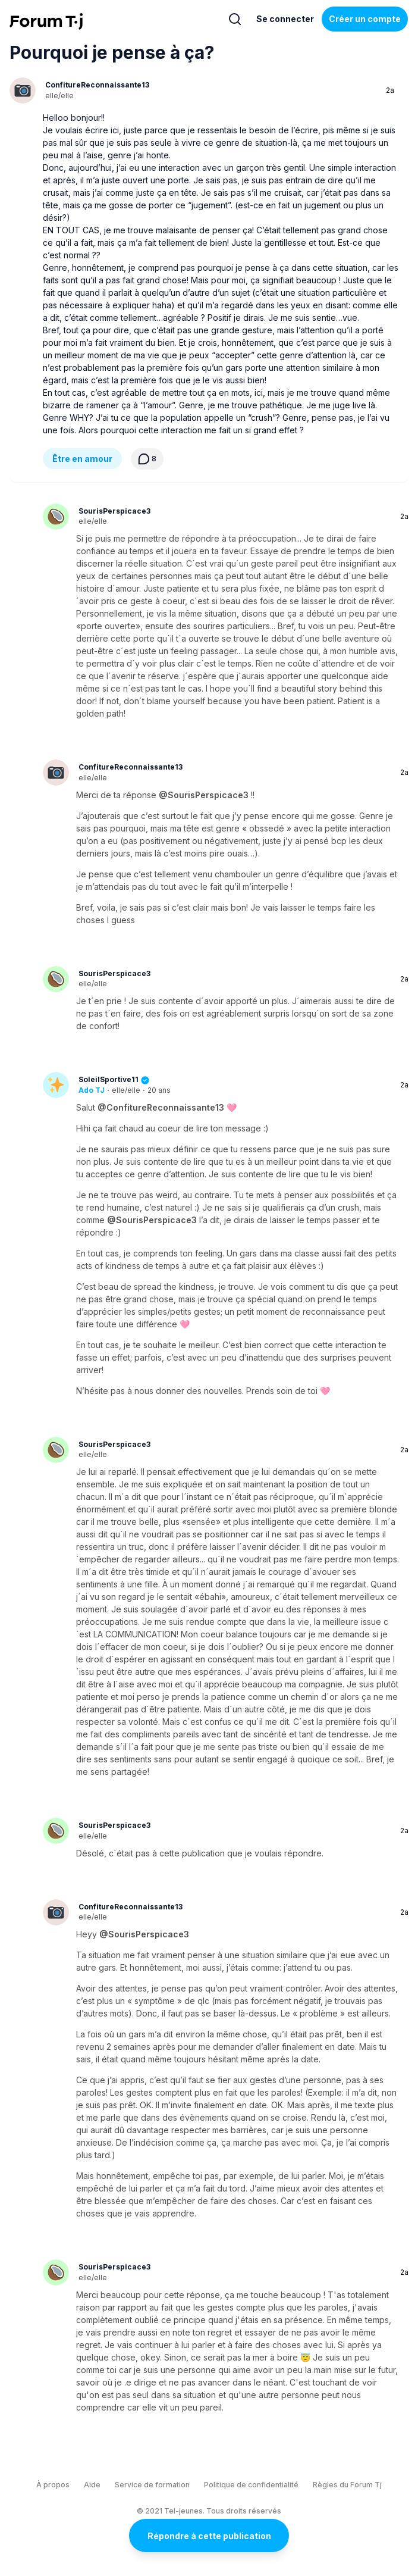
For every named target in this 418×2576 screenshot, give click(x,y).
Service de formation (152, 2484)
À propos (53, 2484)
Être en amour (82, 459)
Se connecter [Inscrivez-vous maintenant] (285, 19)
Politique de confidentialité (251, 2484)
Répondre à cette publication (209, 2536)
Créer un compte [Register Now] (365, 19)
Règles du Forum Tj (347, 2484)
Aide (92, 2484)
